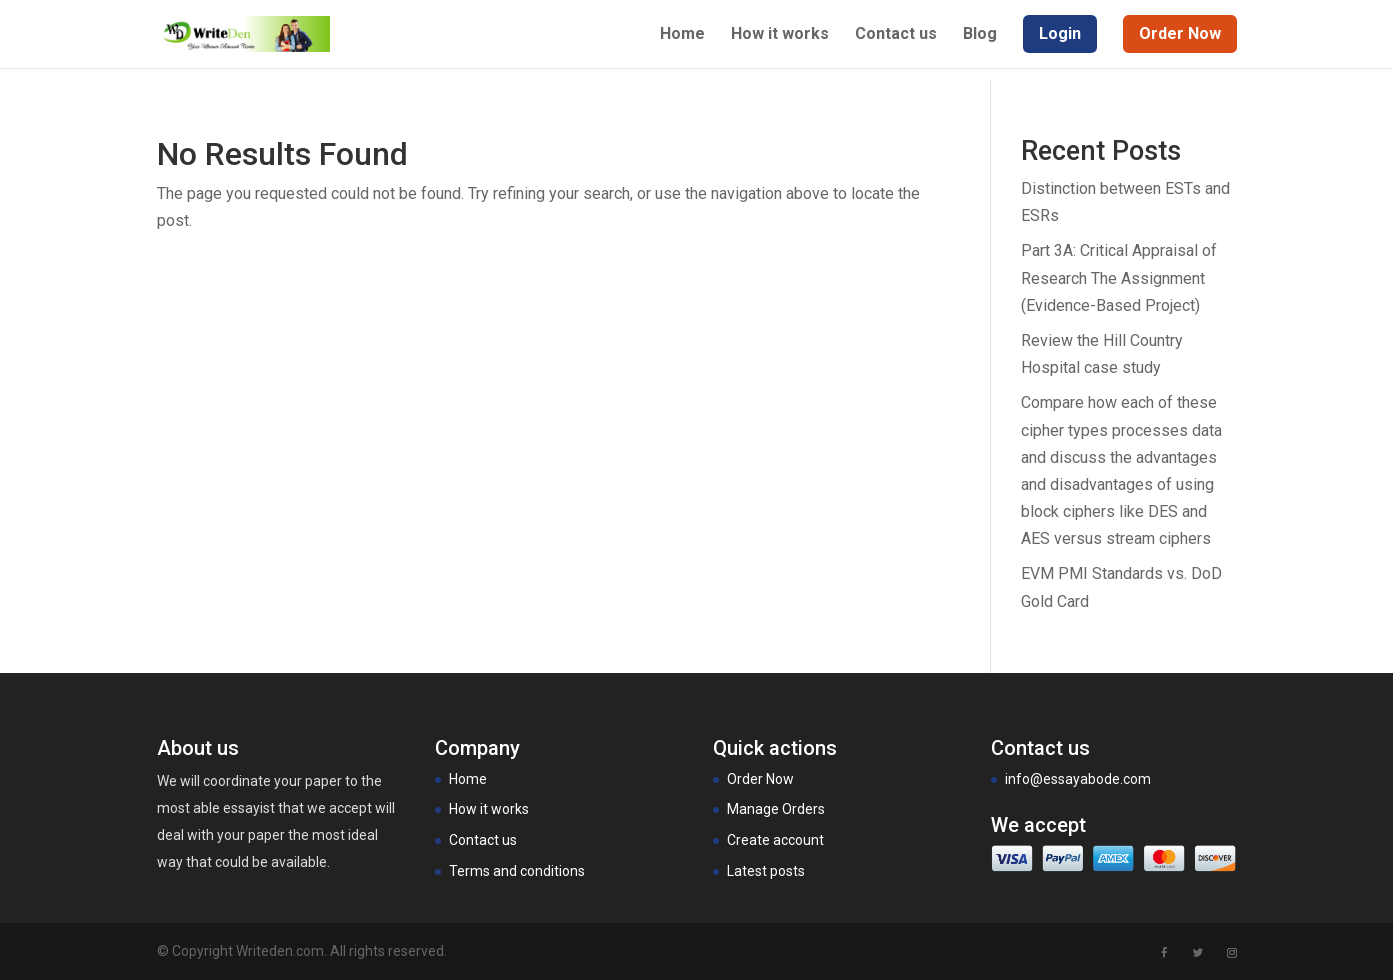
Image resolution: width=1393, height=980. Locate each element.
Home (682, 35)
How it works (780, 35)
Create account (775, 840)
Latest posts (766, 871)
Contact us (896, 35)
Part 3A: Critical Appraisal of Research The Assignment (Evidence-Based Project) (1119, 277)
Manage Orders (776, 809)
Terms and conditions (517, 871)
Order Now (760, 779)
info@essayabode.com (1078, 779)
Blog (980, 35)
